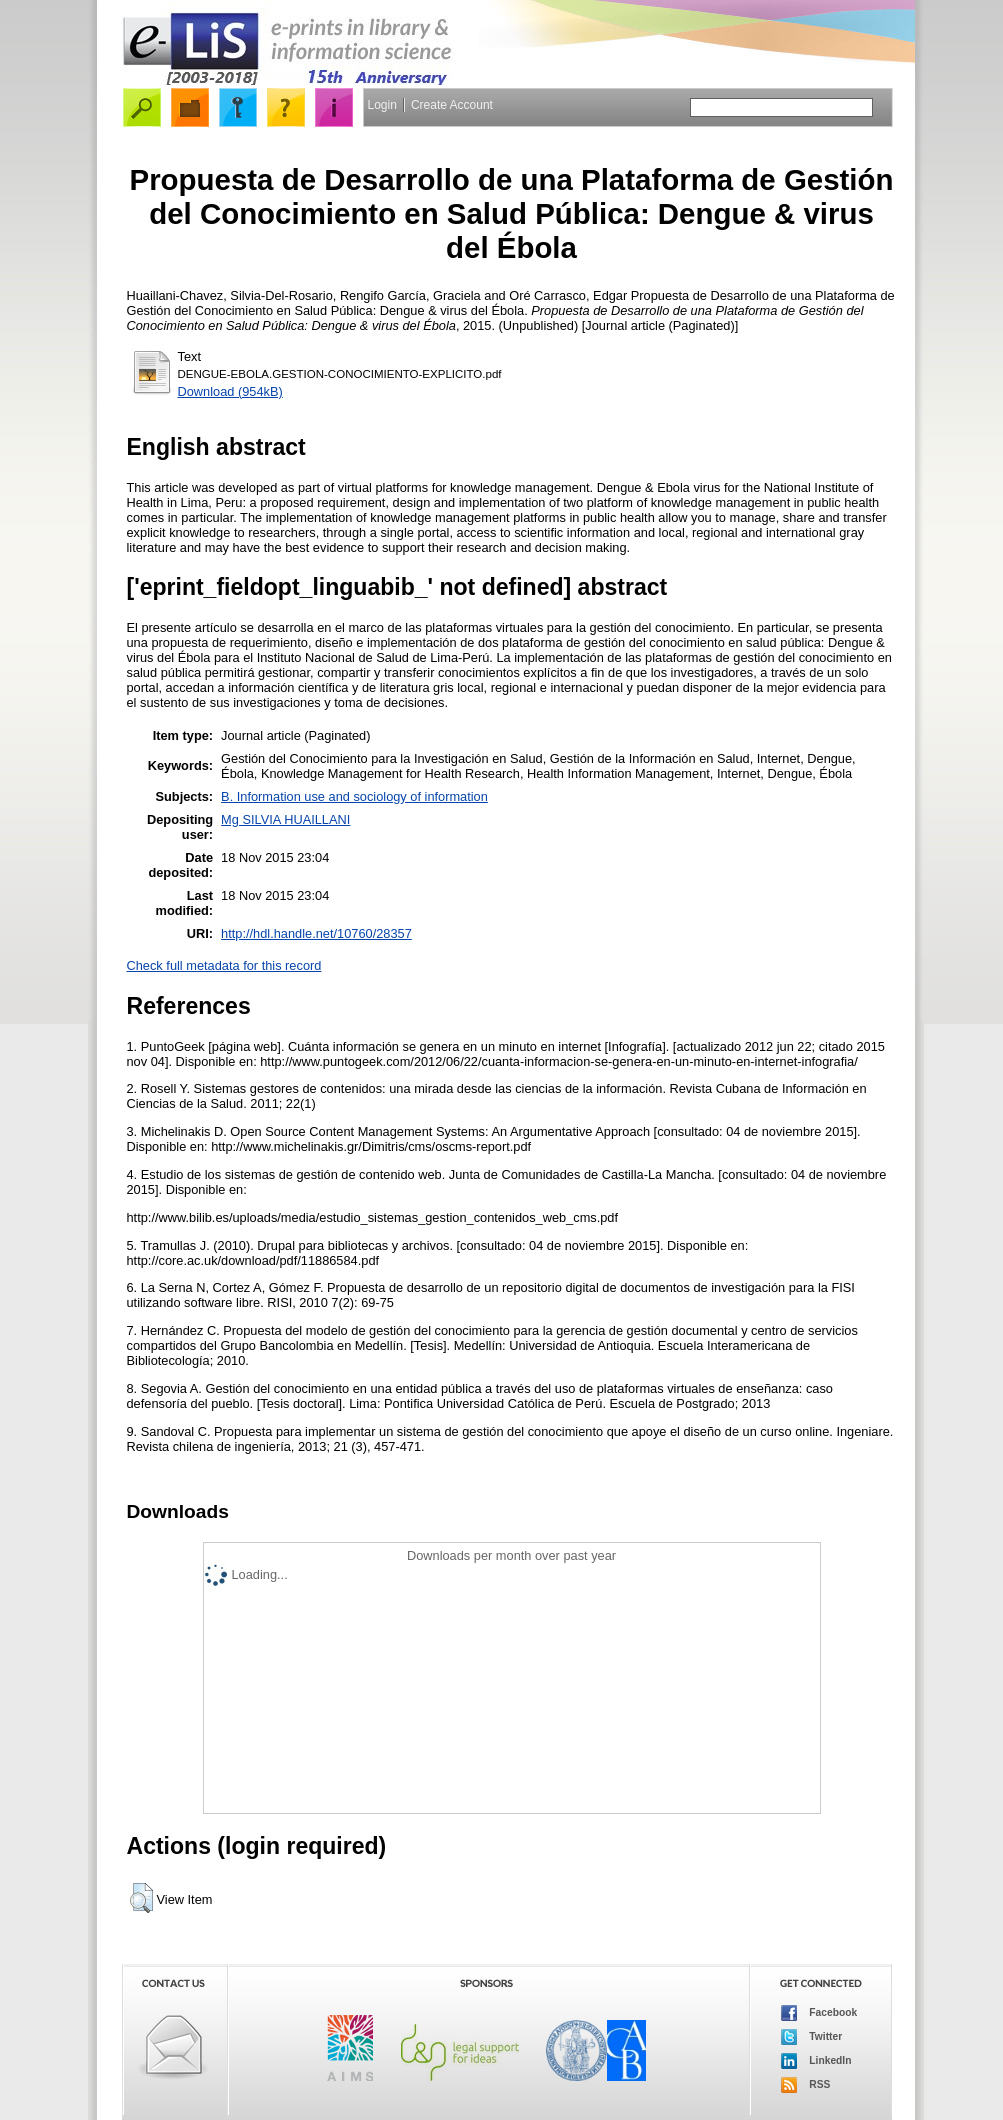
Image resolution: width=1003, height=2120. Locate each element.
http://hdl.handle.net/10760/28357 (316, 933)
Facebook (819, 2013)
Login (382, 105)
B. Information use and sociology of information (354, 796)
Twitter (812, 2037)
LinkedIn (816, 2061)
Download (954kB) (230, 391)
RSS (806, 2085)
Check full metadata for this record (224, 965)
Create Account (452, 105)
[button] (141, 1898)
